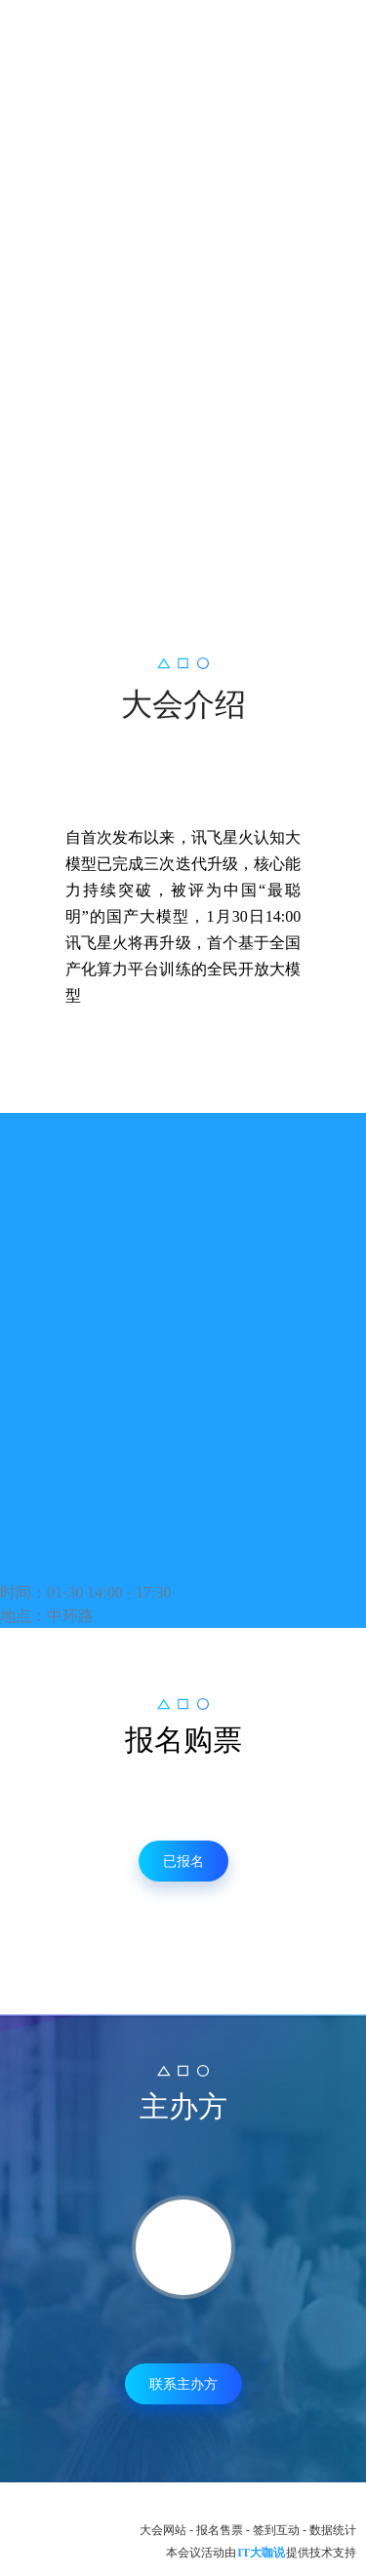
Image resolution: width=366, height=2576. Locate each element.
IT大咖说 (261, 2552)
